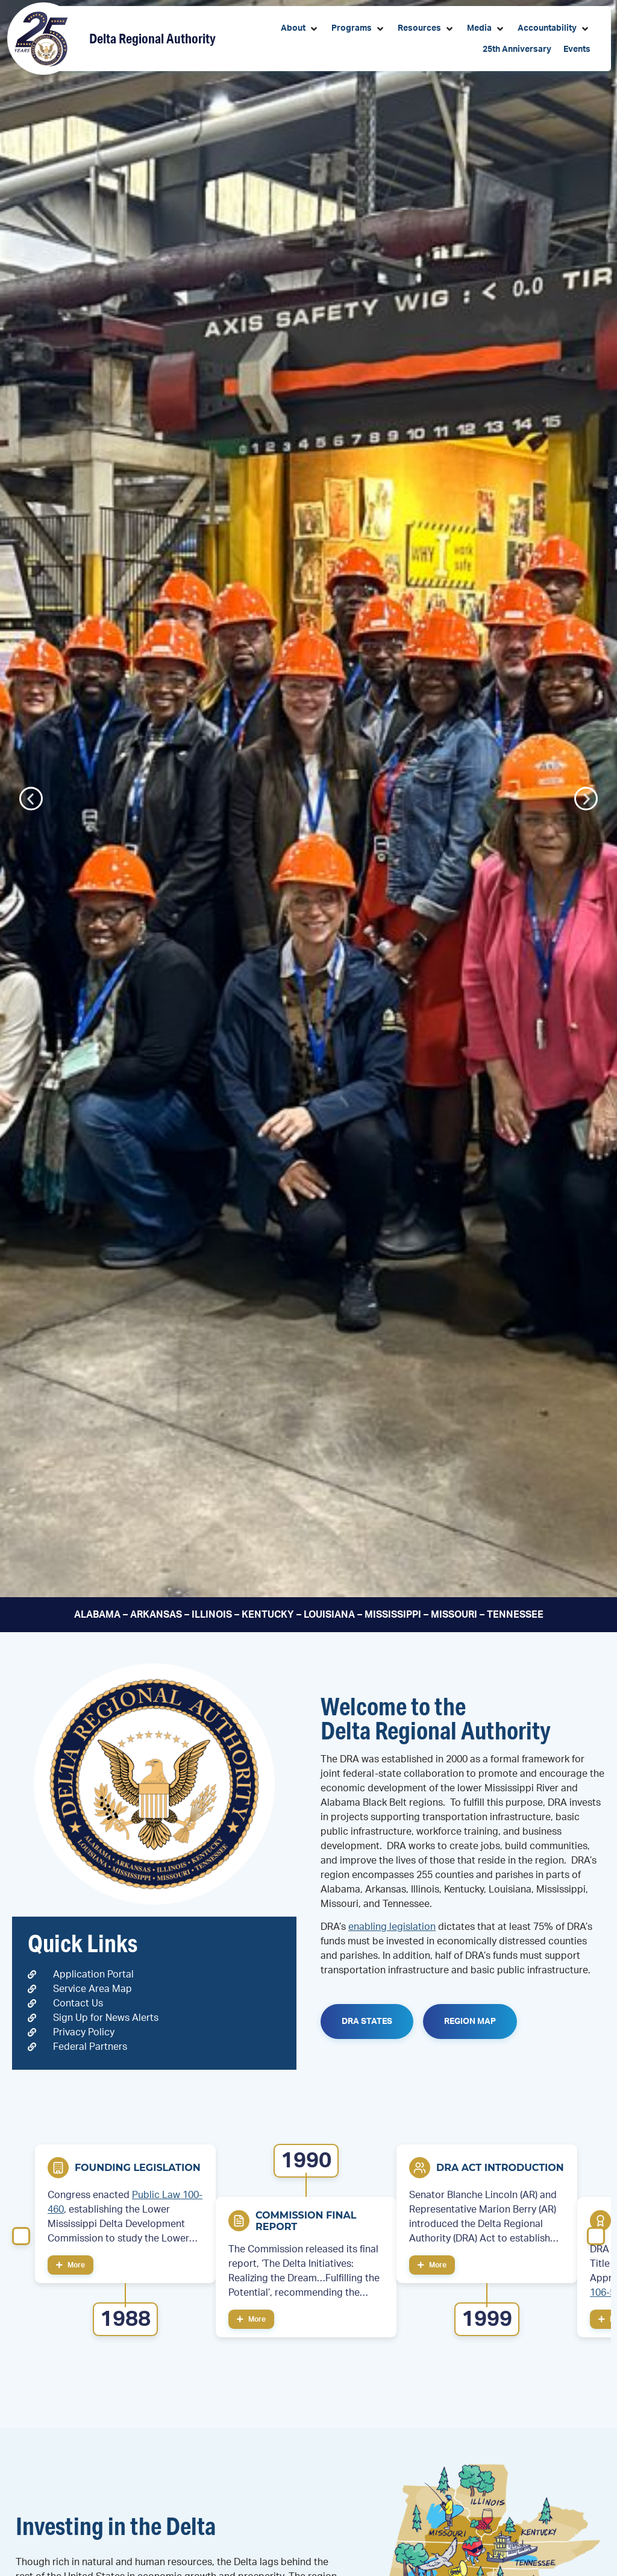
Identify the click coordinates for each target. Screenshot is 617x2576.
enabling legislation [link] (392, 1927)
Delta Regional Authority (152, 38)
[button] (300, 28)
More (70, 2265)
